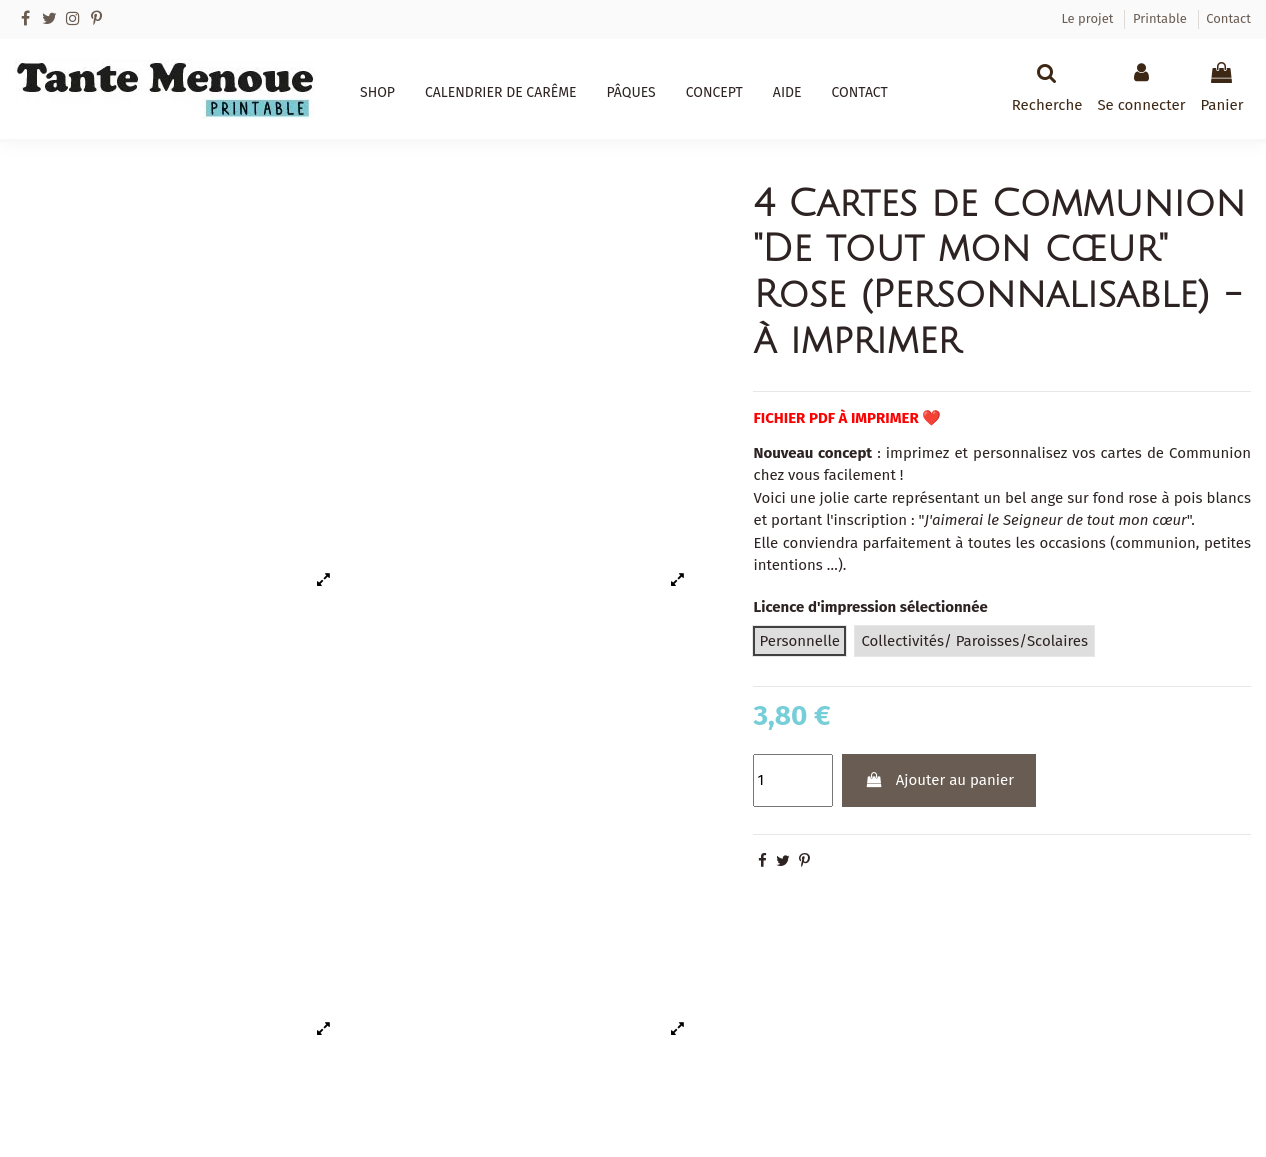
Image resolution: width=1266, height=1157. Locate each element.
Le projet (1088, 18)
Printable (1161, 18)
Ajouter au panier (939, 780)
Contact (1228, 18)
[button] (377, 93)
